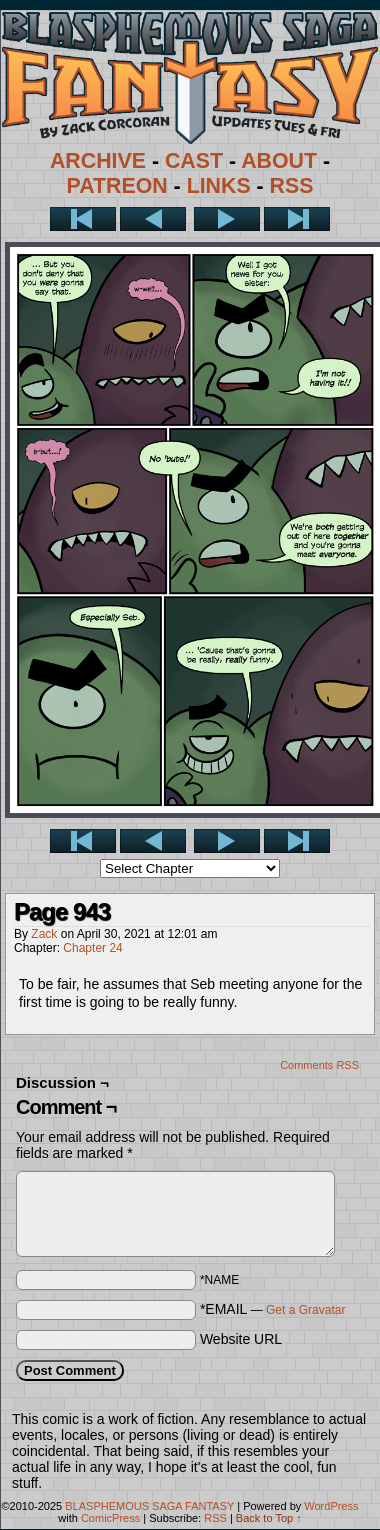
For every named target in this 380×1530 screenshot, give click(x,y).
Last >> (297, 219)
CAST (194, 161)
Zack (44, 934)
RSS (292, 186)
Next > (227, 219)
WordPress (331, 1506)
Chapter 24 (92, 948)
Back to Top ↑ (269, 1518)
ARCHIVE (98, 161)
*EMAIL (273, 1309)
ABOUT (279, 161)
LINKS (219, 186)
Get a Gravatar (305, 1310)
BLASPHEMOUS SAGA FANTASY (149, 1506)
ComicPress (110, 1518)
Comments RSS (319, 1065)
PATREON (117, 186)
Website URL (241, 1339)
